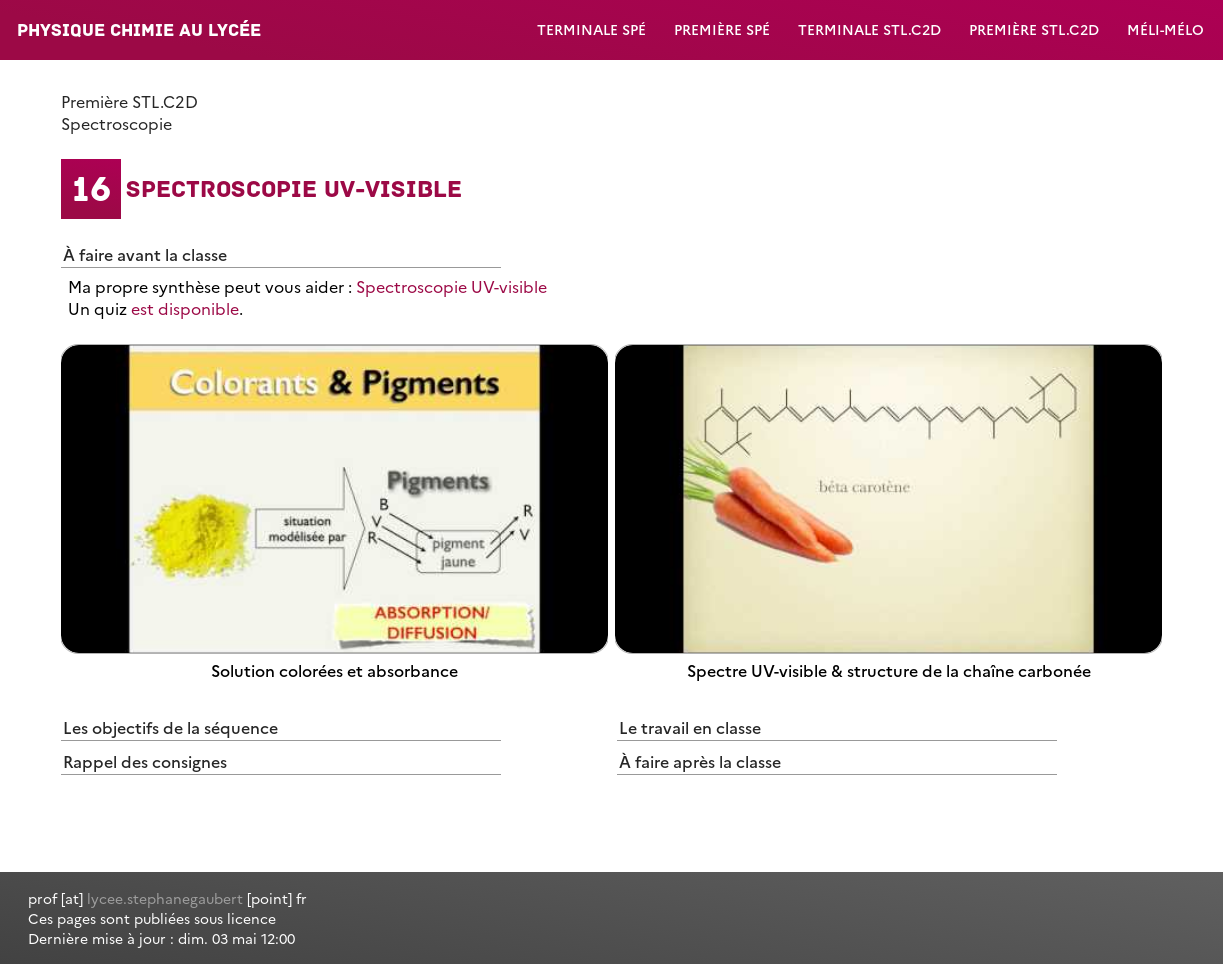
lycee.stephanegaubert (165, 898)
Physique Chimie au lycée (139, 30)
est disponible (185, 308)
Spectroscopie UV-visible (451, 286)
